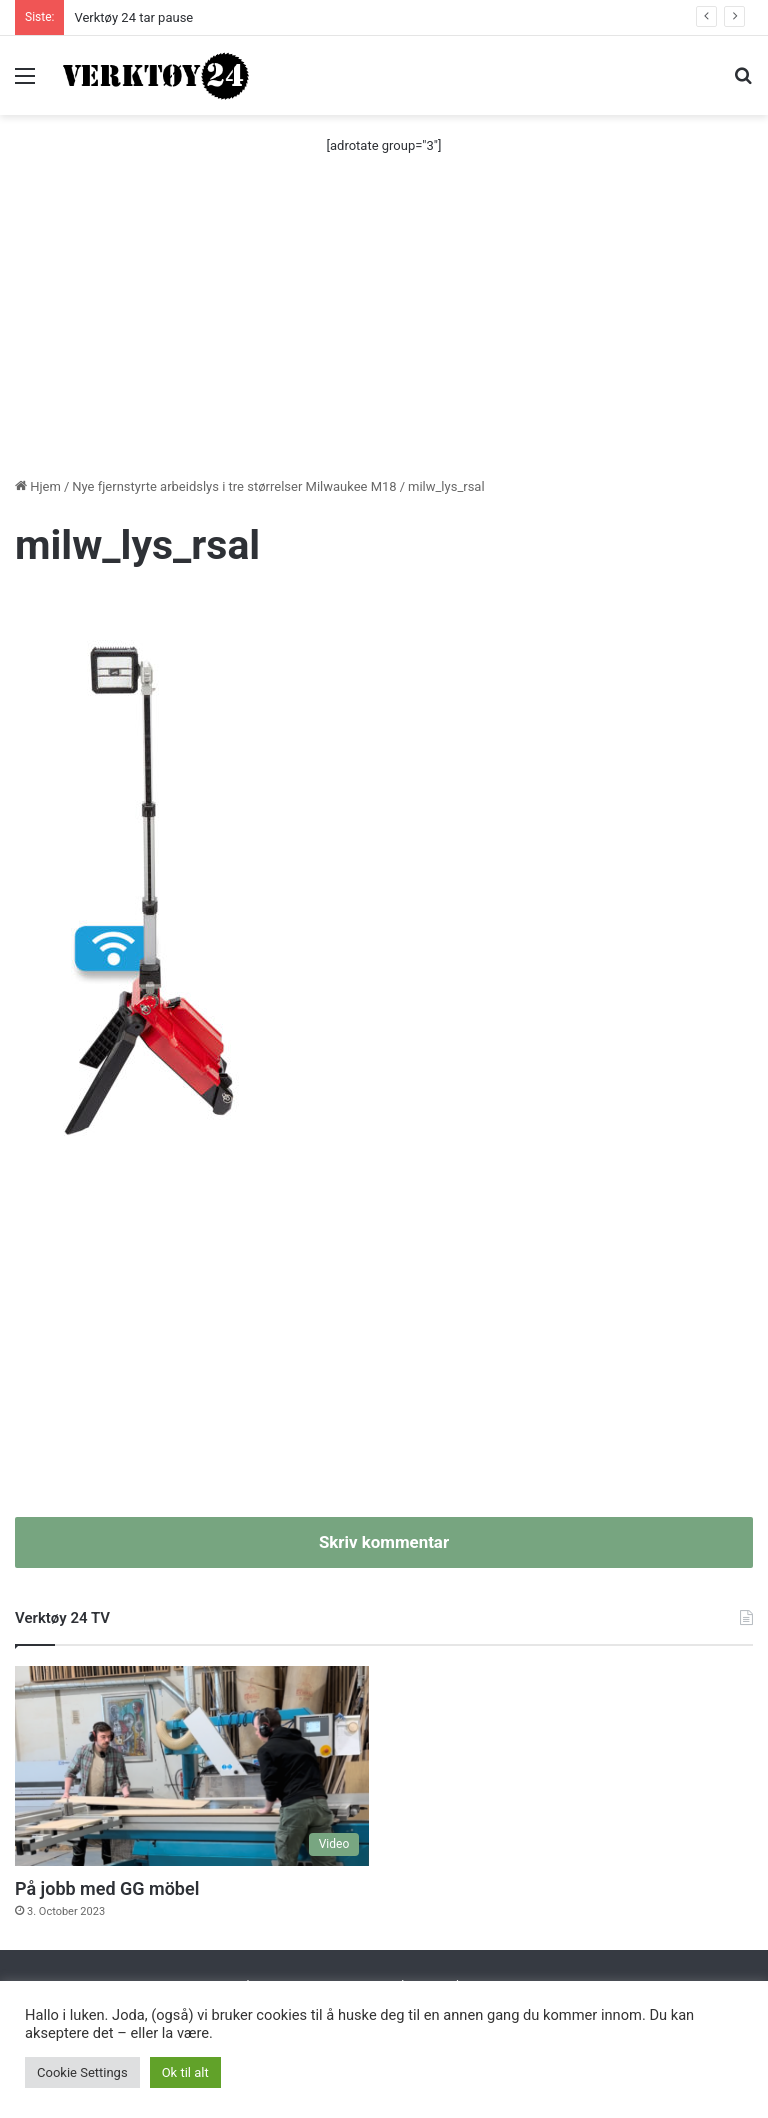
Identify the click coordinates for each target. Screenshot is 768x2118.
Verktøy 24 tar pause (133, 17)
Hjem (38, 486)
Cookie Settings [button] (82, 2072)
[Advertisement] (384, 326)
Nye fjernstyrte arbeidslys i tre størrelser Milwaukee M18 (234, 486)
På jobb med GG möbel (107, 1888)
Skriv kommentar (384, 1542)
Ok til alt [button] (185, 2072)
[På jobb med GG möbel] (192, 1766)
